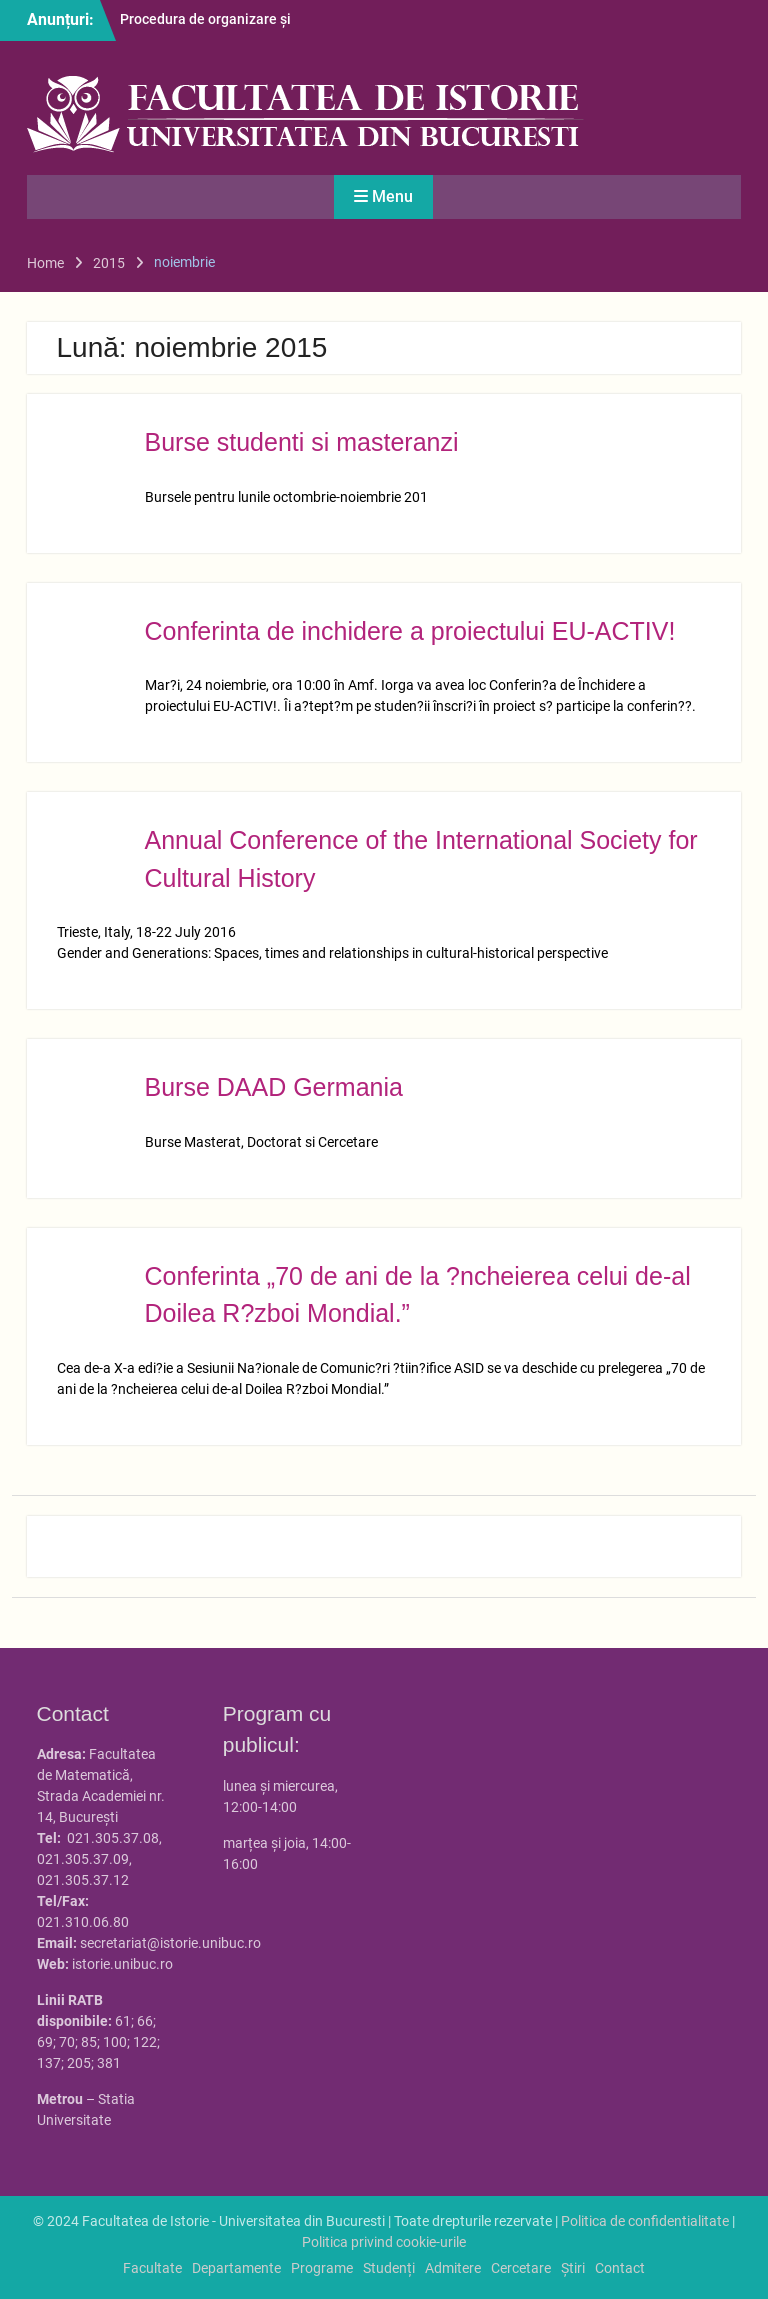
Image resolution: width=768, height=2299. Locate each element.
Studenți (389, 2268)
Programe (322, 2268)
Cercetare (521, 2268)
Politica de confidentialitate (645, 2221)
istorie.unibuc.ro (122, 1964)
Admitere (453, 2268)
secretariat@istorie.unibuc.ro (170, 1943)
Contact (620, 2268)
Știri (573, 2268)
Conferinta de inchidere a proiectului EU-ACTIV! (410, 631)
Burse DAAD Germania (274, 1087)
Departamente (236, 2268)
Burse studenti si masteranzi (302, 442)
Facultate (152, 2268)
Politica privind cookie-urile (384, 2242)
